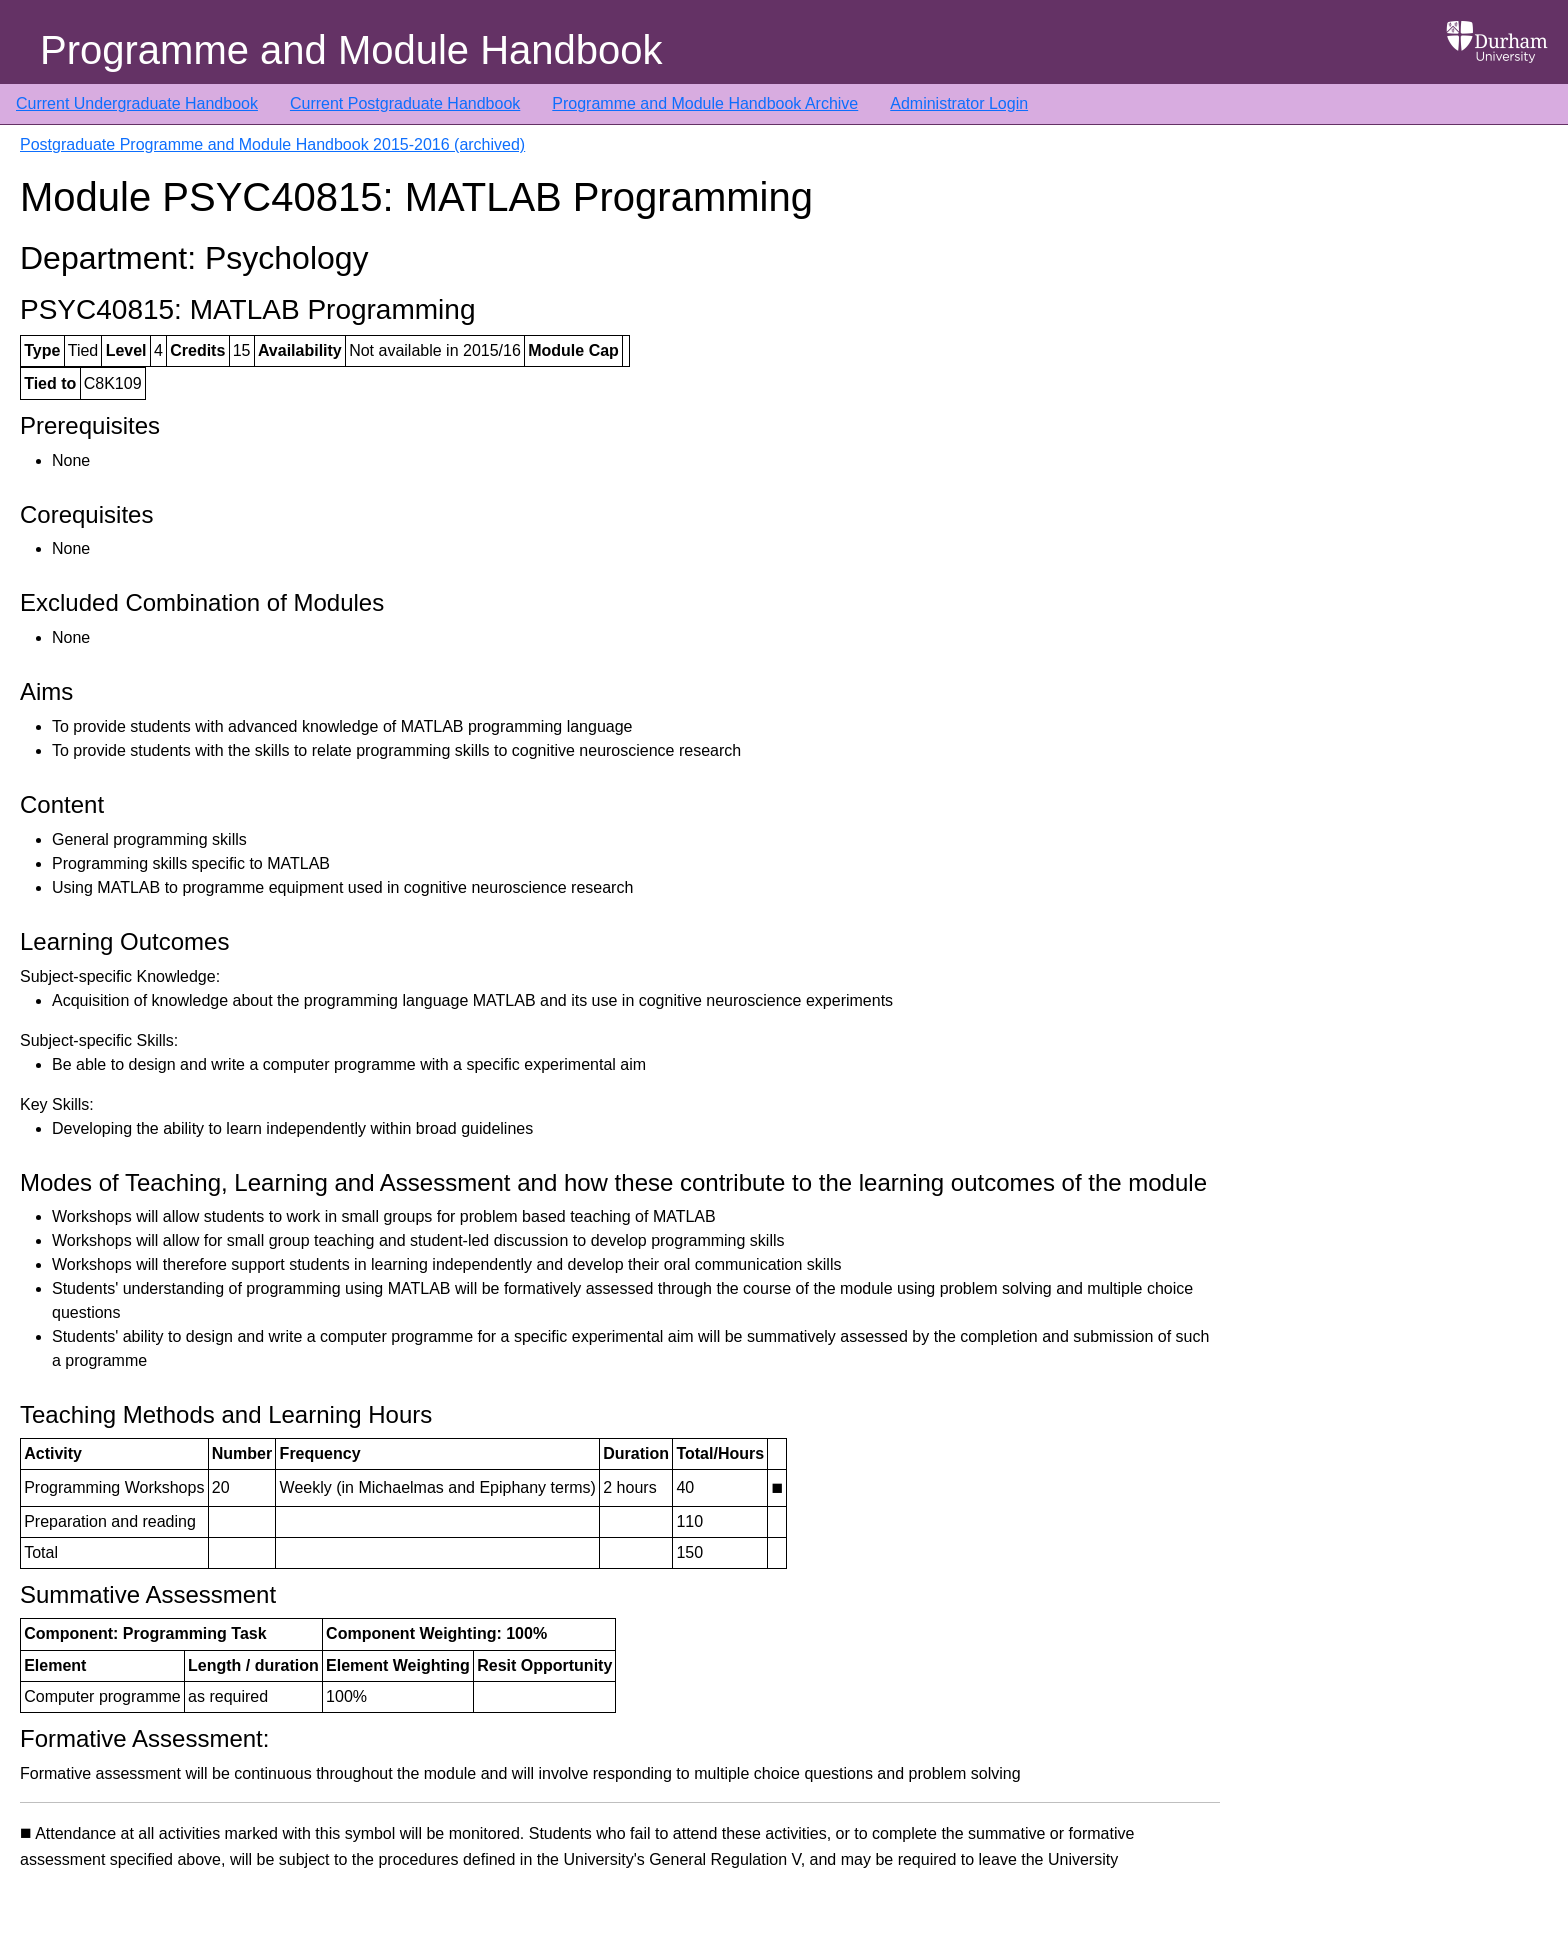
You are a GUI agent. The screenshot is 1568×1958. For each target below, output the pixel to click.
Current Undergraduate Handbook (137, 103)
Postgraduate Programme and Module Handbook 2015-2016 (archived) (272, 144)
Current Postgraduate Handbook (405, 103)
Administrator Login (959, 103)
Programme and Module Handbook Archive (705, 103)
